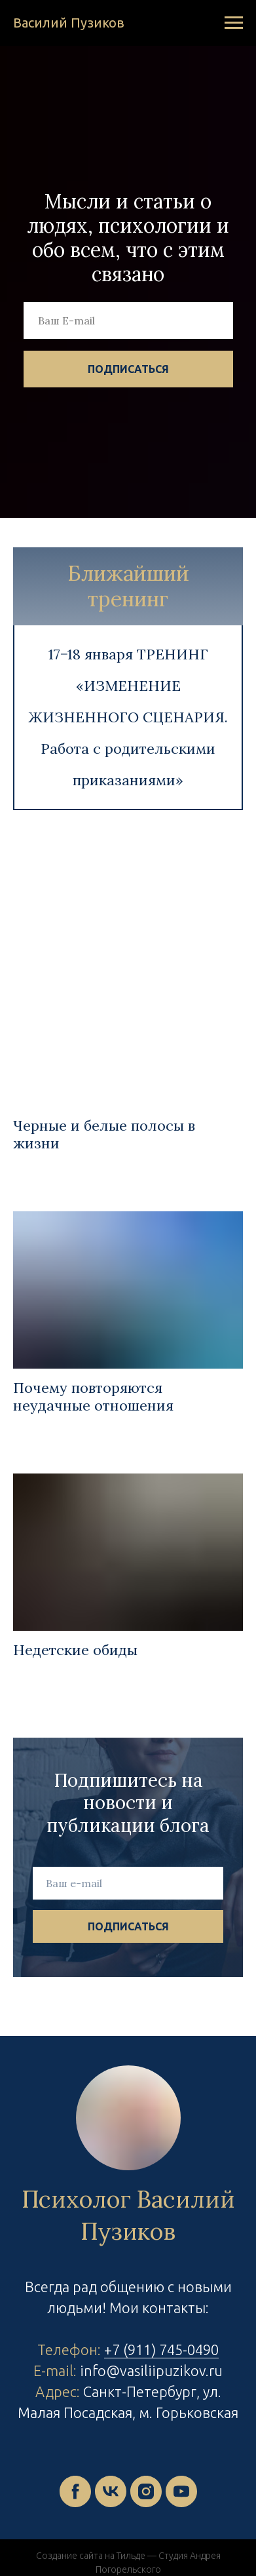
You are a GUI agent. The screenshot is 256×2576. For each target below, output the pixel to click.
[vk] (110, 2491)
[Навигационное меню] (234, 22)
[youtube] (181, 2491)
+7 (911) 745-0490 (161, 2349)
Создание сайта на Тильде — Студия (112, 2555)
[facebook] (75, 2491)
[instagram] (146, 2491)
